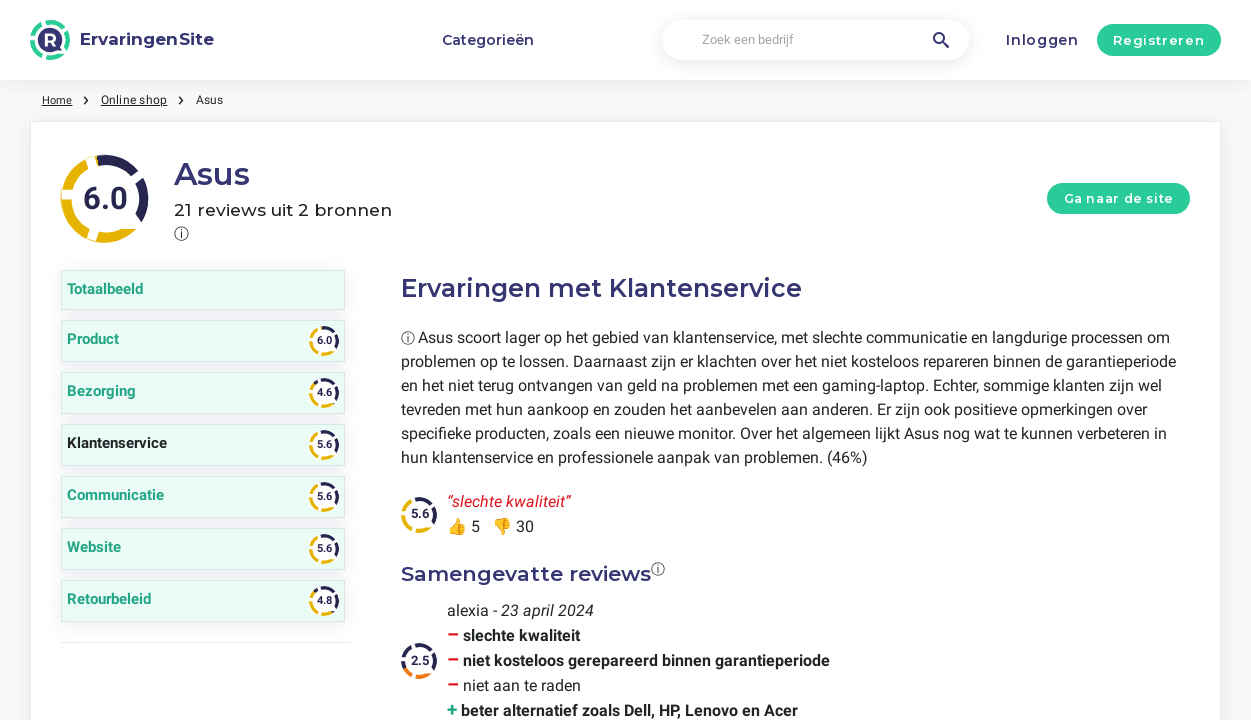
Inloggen (1042, 40)
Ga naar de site (1119, 198)
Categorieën (488, 40)
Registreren (1158, 40)
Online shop (137, 100)
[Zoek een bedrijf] (815, 40)
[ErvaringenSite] (122, 40)
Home (59, 100)
